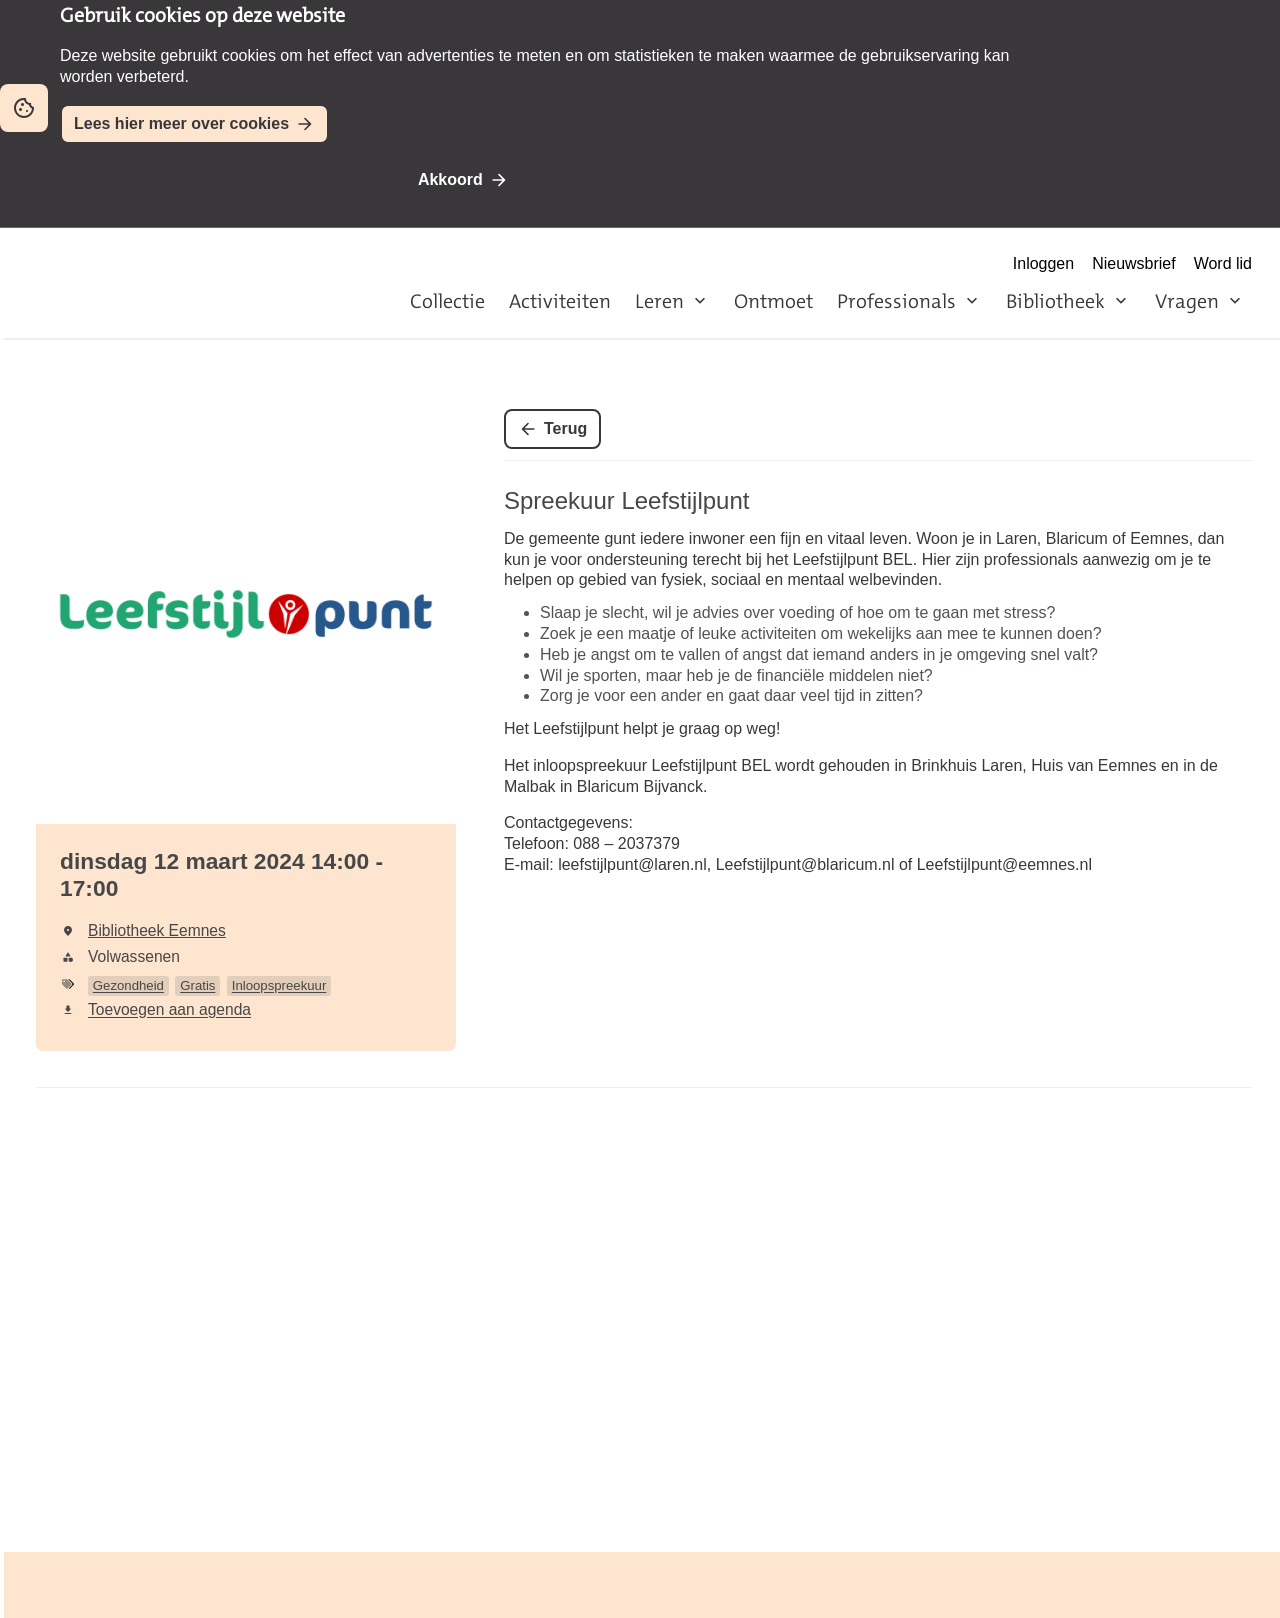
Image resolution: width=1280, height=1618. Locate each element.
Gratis (197, 985)
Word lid (1223, 263)
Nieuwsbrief (1134, 263)
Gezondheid (128, 985)
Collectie (447, 301)
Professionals (896, 301)
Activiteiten (560, 301)
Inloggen (1043, 263)
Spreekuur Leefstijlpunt (626, 500)
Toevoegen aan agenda (169, 1009)
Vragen (1187, 301)
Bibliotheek (1055, 301)
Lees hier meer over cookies (181, 123)
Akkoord (450, 179)
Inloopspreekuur (279, 985)
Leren (659, 301)
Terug (565, 428)
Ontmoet (773, 301)
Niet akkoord (595, 179)
